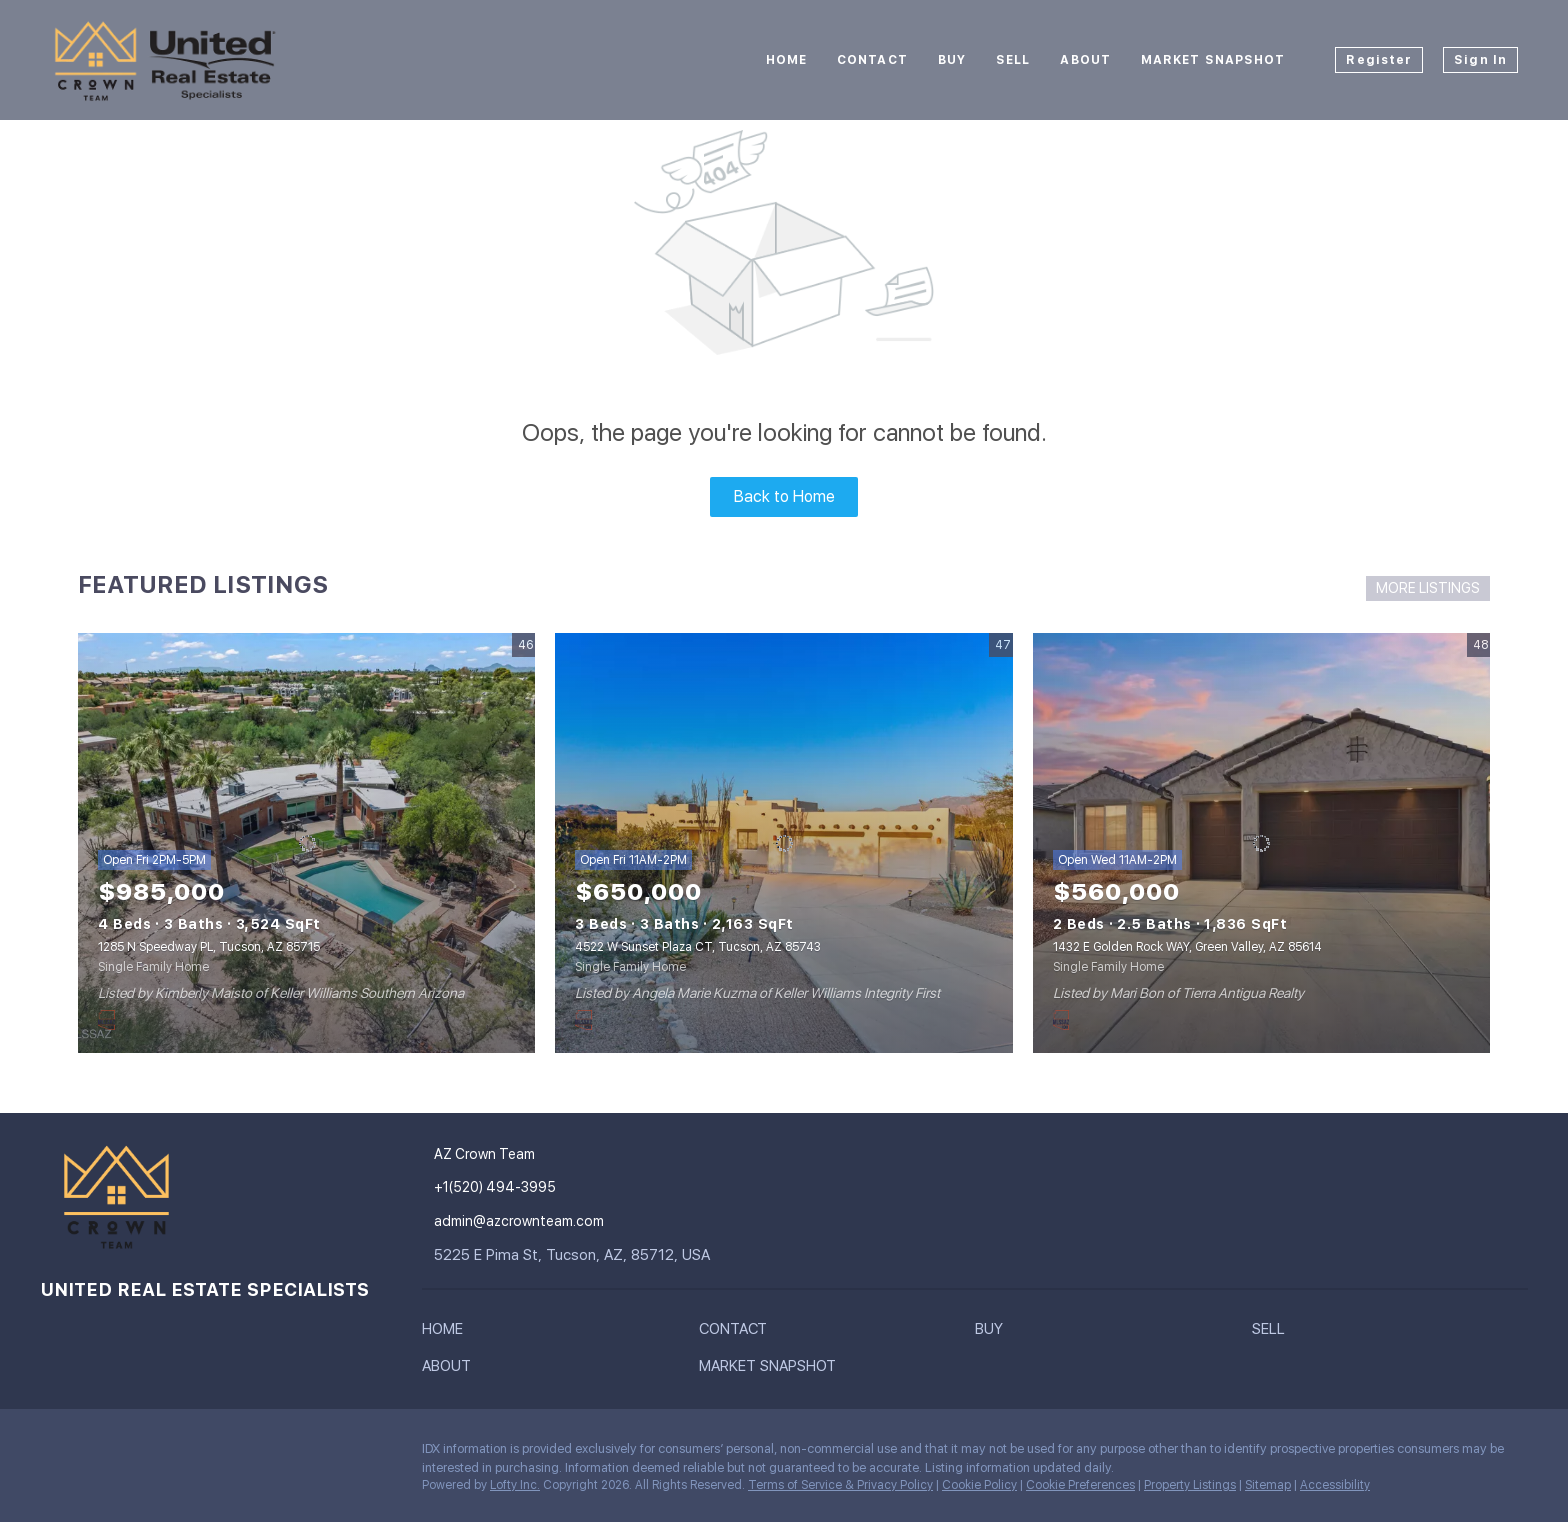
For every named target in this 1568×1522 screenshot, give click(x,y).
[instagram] (55, 1454)
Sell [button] (1013, 60)
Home (786, 60)
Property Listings (1190, 1485)
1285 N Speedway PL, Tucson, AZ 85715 (209, 947)
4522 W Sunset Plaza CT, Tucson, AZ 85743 (698, 947)
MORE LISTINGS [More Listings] (1428, 588)
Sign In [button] (1480, 60)
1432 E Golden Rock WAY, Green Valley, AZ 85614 (1187, 947)
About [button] (1085, 60)
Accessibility (1335, 1485)
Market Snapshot (1213, 60)
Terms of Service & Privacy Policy (840, 1485)
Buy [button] (952, 60)
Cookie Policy (979, 1485)
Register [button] (1379, 60)
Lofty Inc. (515, 1485)
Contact (872, 60)
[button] (447, 1333)
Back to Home (784, 496)
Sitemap (1268, 1485)
